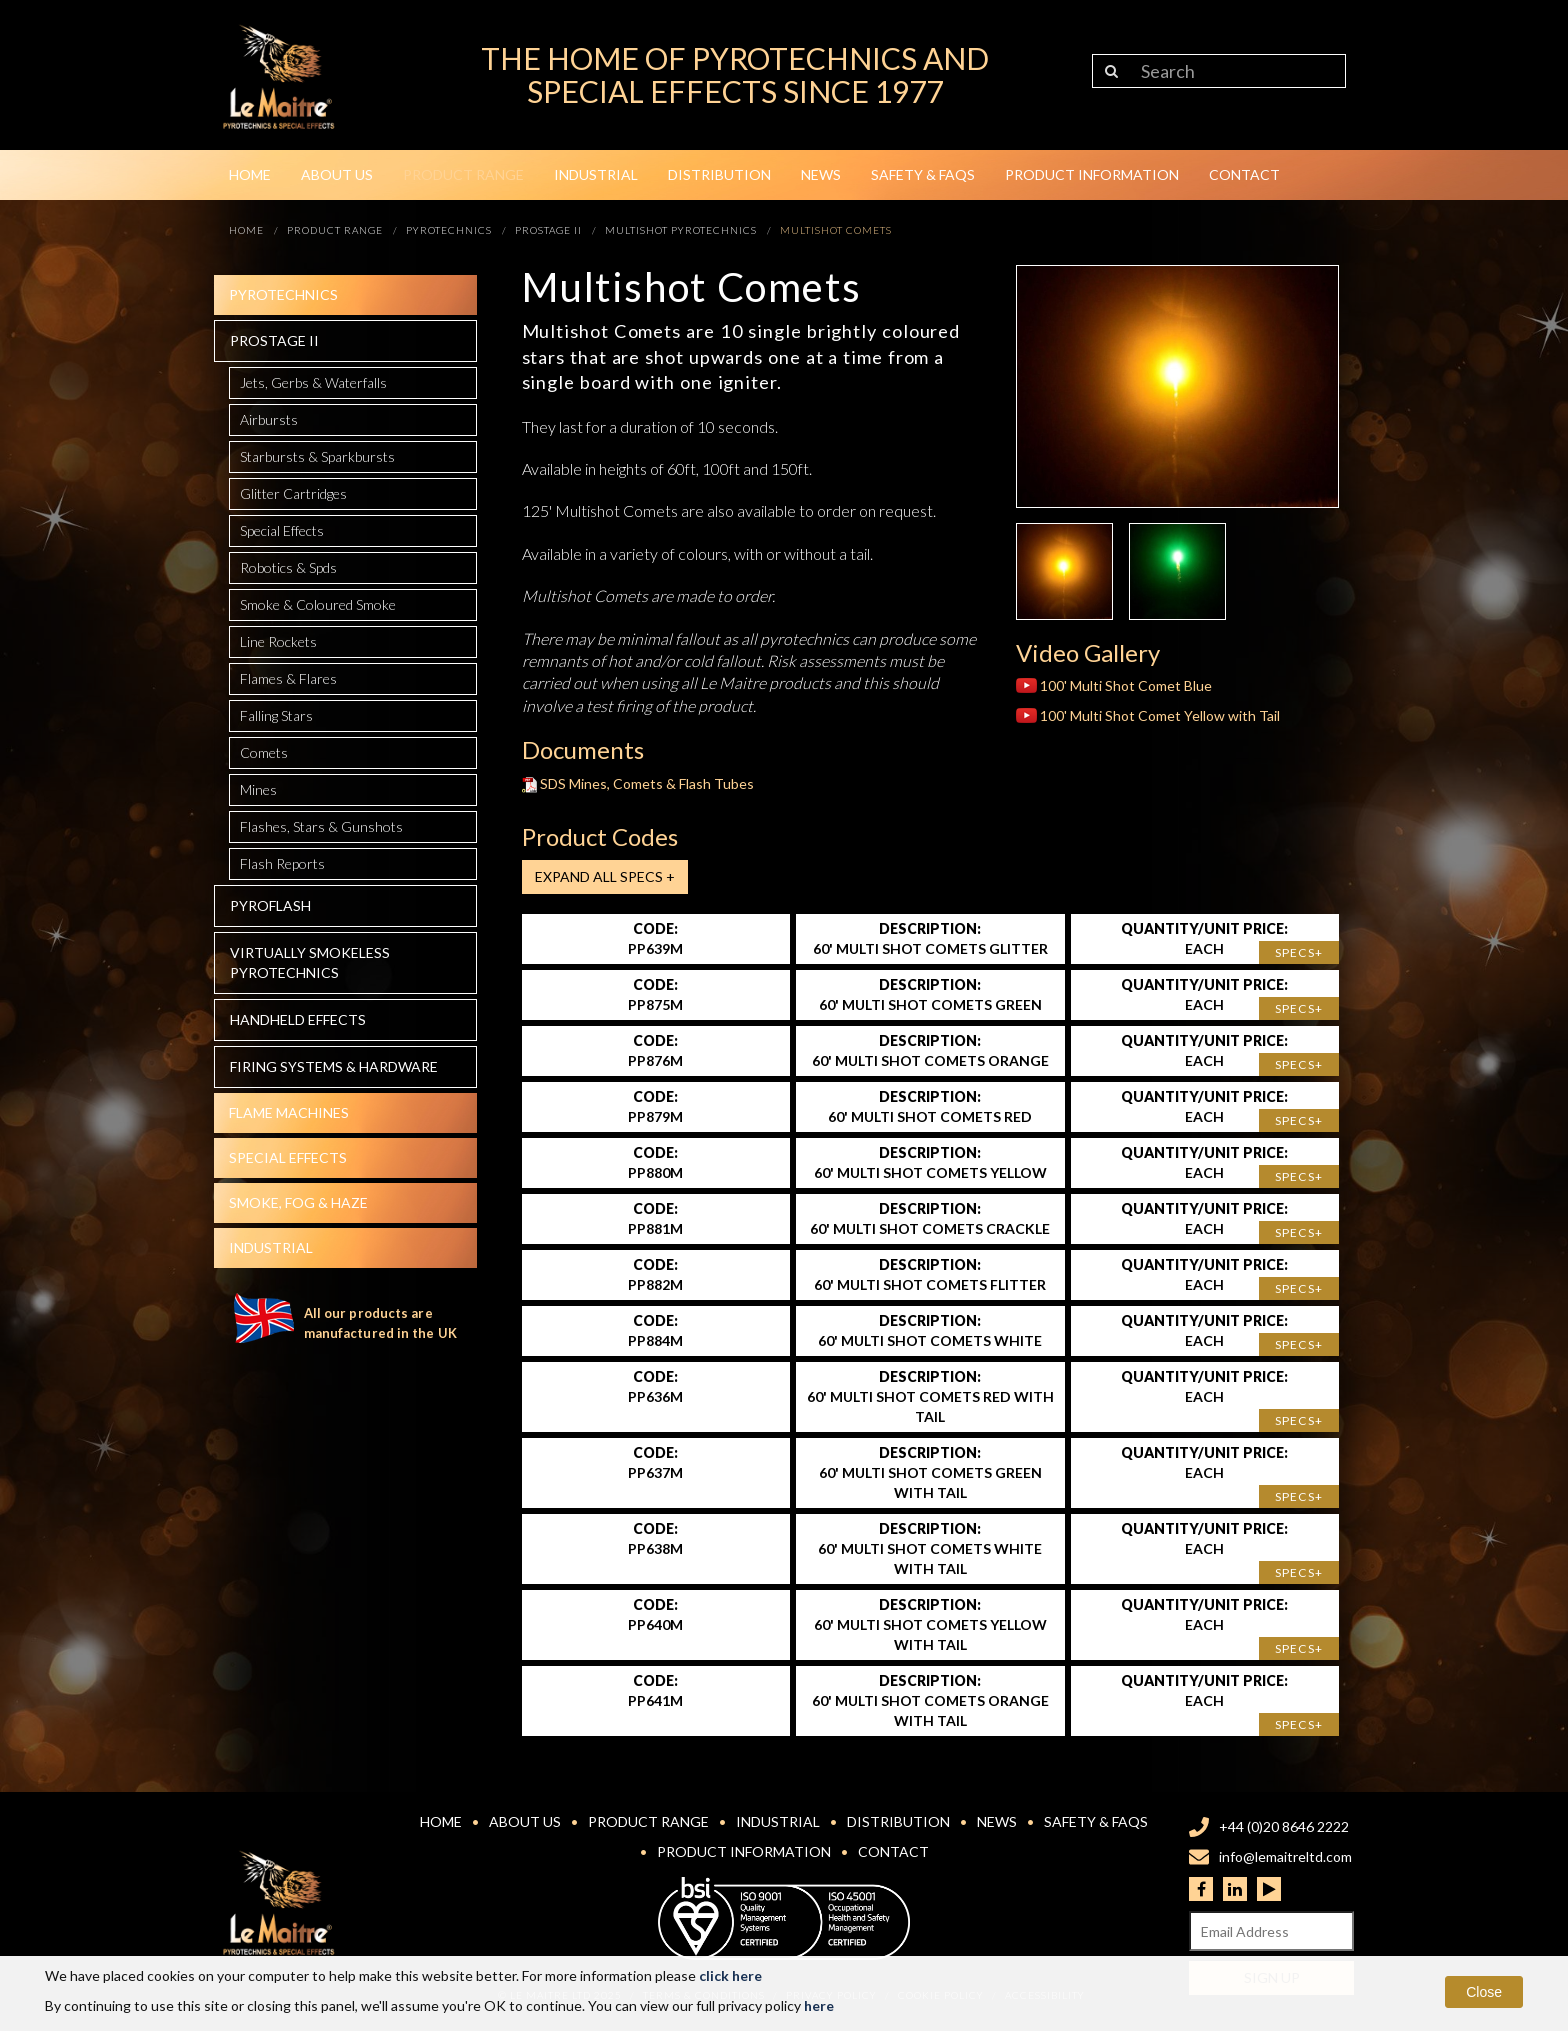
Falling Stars (276, 715)
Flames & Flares (288, 678)
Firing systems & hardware (334, 1066)
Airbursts (269, 419)
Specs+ (1299, 952)
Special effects (288, 1157)
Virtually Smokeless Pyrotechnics (310, 962)
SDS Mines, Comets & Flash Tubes (638, 783)
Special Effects (282, 530)
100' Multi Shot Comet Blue (1114, 685)
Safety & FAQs (923, 174)
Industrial (596, 174)
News (821, 174)
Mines (258, 789)
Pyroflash (270, 905)
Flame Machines (289, 1112)
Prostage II (274, 340)
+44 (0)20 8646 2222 (1284, 1826)
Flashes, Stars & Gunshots (321, 826)
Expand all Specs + (605, 876)
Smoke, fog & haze (298, 1202)
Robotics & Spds (288, 567)
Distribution (719, 174)
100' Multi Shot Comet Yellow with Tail (1148, 715)
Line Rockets (278, 641)
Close (1484, 1992)
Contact (1244, 174)
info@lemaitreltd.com (1285, 1856)
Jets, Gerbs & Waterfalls (313, 382)
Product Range (463, 174)
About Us (337, 174)
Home (250, 174)
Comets (264, 752)
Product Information (1092, 174)
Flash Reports (282, 863)
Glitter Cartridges (293, 493)
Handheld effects (298, 1019)
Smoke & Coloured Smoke (318, 604)
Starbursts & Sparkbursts (317, 456)
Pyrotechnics (283, 294)
